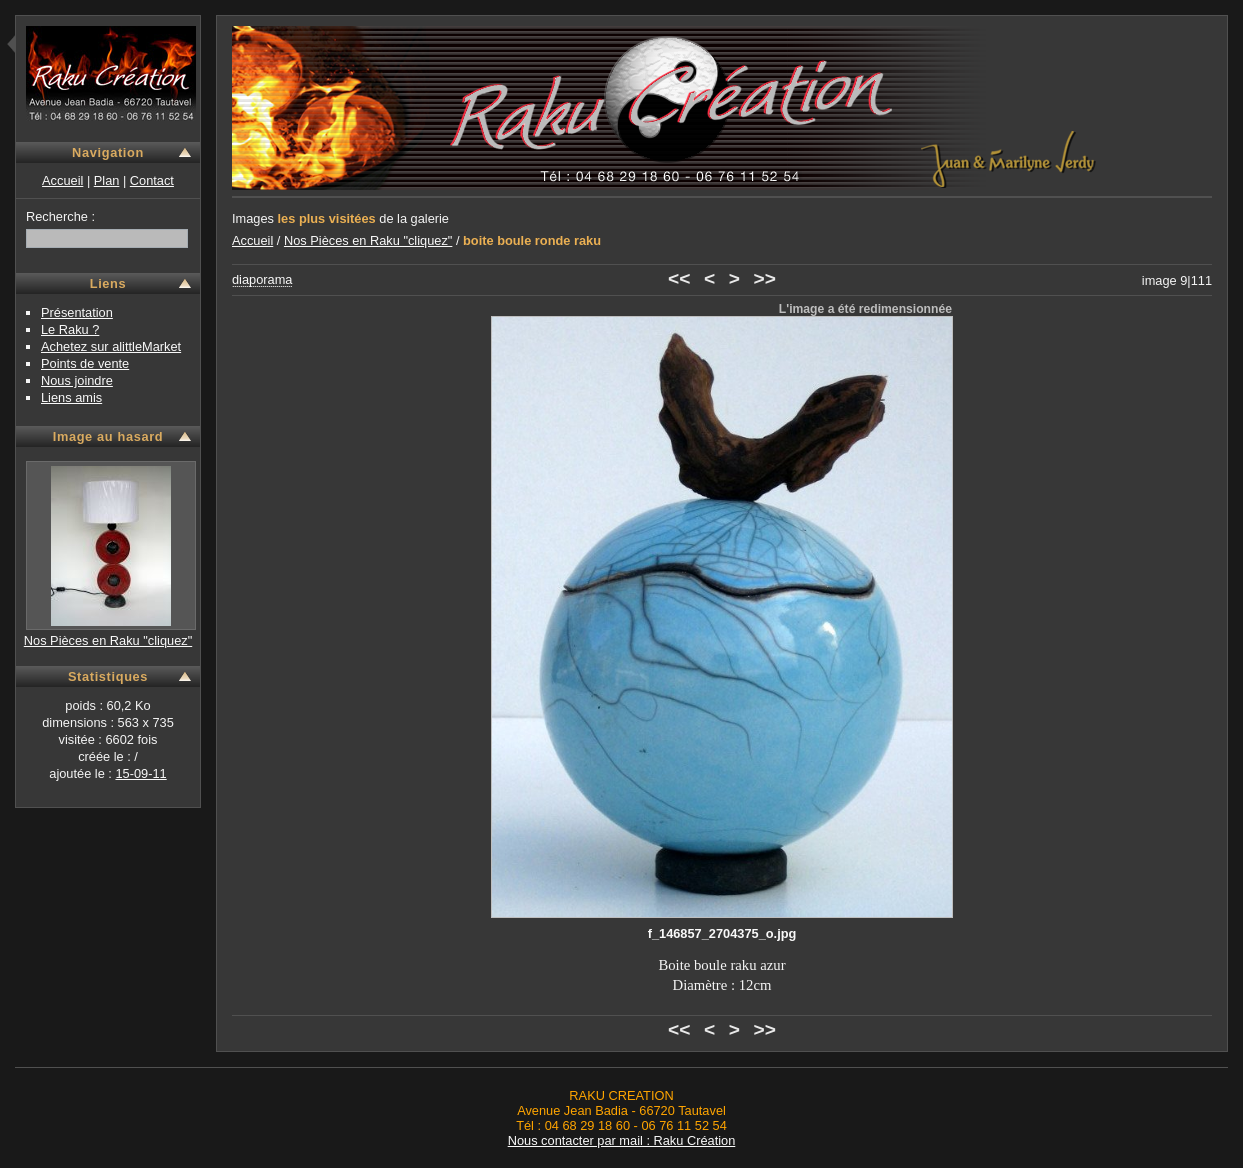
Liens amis (71, 397)
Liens (108, 283)
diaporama (262, 279)
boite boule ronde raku (532, 240)
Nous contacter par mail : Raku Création (622, 1140)
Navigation (108, 152)
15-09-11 (140, 773)
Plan (107, 180)
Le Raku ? (70, 329)
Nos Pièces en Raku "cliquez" (108, 640)
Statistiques (108, 676)
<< (679, 278)
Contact (152, 180)
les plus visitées (327, 218)
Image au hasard (108, 436)
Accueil (62, 180)
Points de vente (85, 363)
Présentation (77, 312)
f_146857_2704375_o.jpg (722, 933)
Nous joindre (77, 380)
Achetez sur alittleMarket (111, 346)
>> (765, 278)
